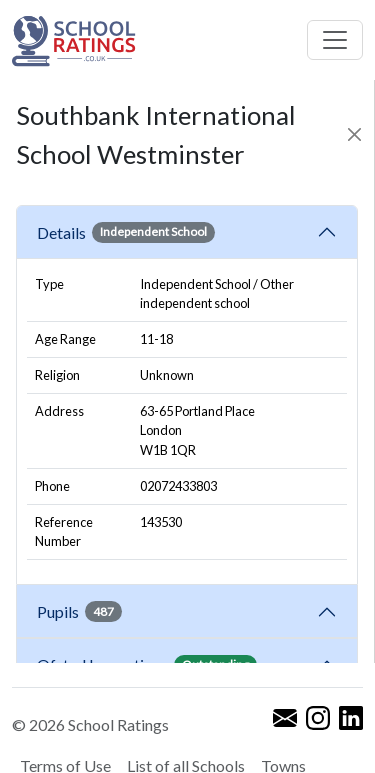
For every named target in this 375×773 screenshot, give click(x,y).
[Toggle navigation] (335, 40)
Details (126, 232)
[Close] (354, 134)
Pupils (79, 611)
